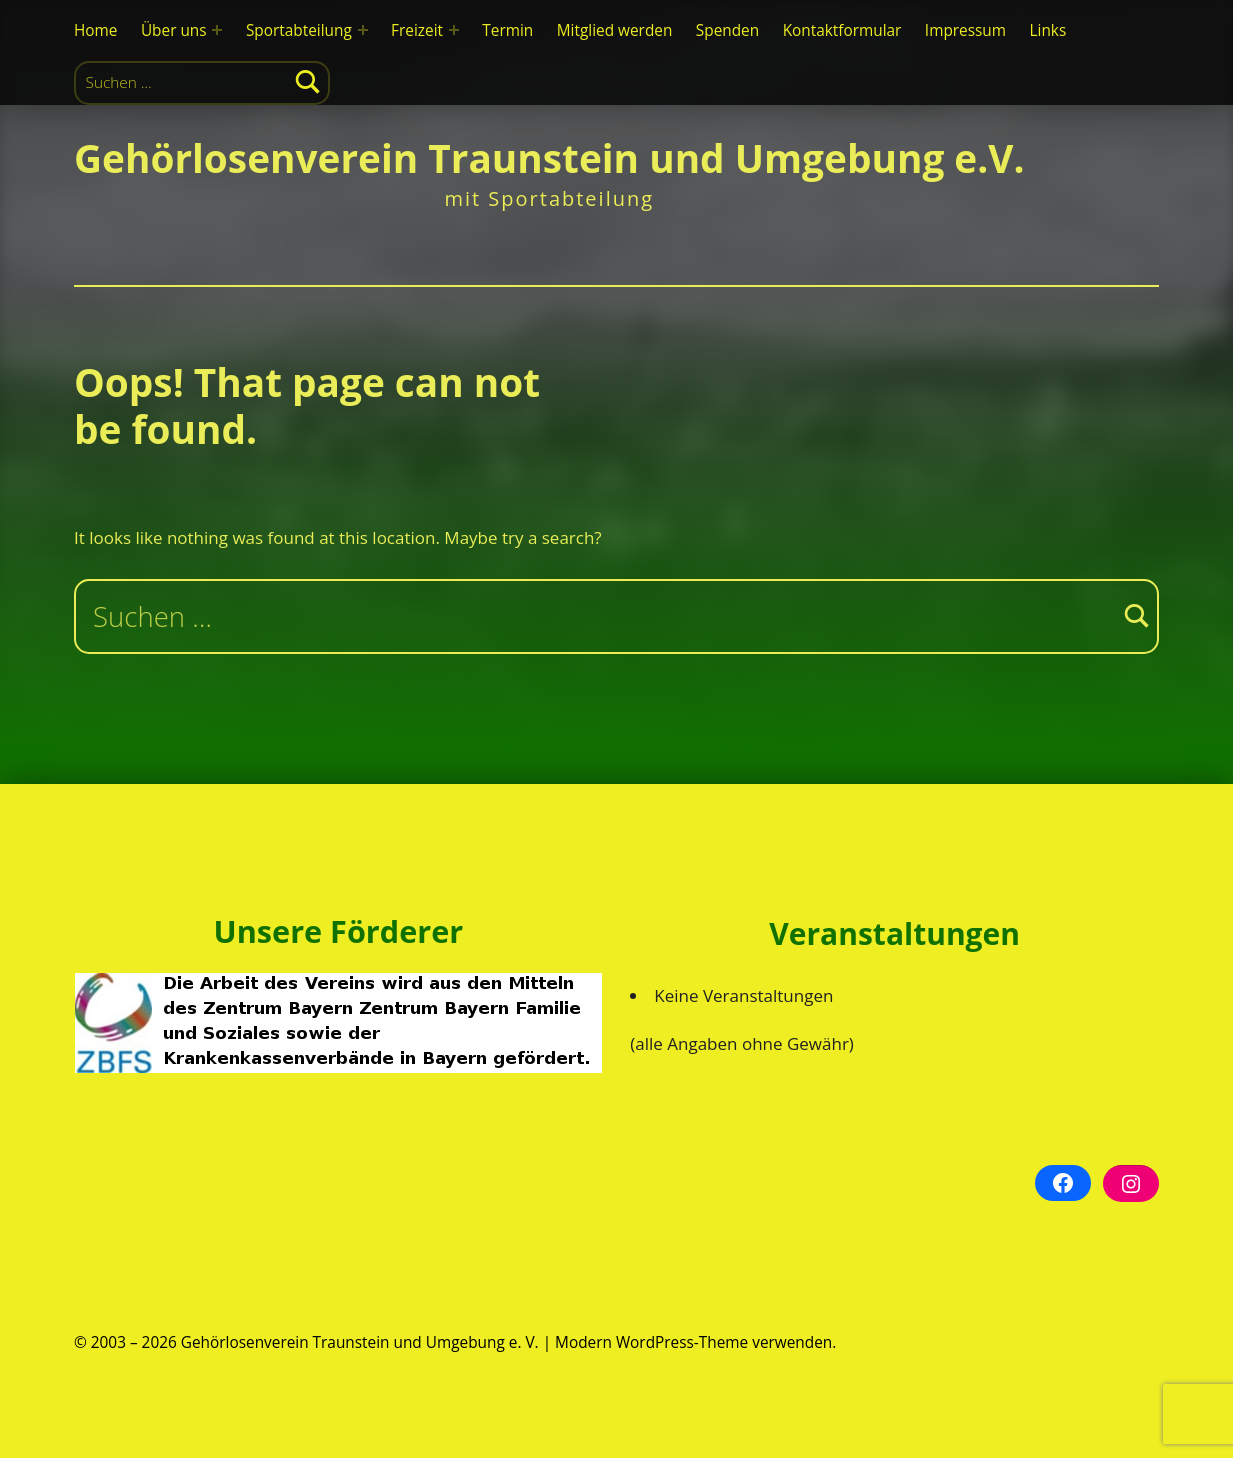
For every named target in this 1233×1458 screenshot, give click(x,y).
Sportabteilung (299, 30)
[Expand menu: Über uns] (217, 30)
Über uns (174, 30)
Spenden (727, 30)
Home (95, 30)
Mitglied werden (615, 30)
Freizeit (417, 30)
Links (1047, 30)
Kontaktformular (842, 30)
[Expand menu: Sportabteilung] (363, 30)
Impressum (965, 30)
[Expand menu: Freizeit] (454, 30)
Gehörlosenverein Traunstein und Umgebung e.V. (549, 158)
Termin (507, 30)
